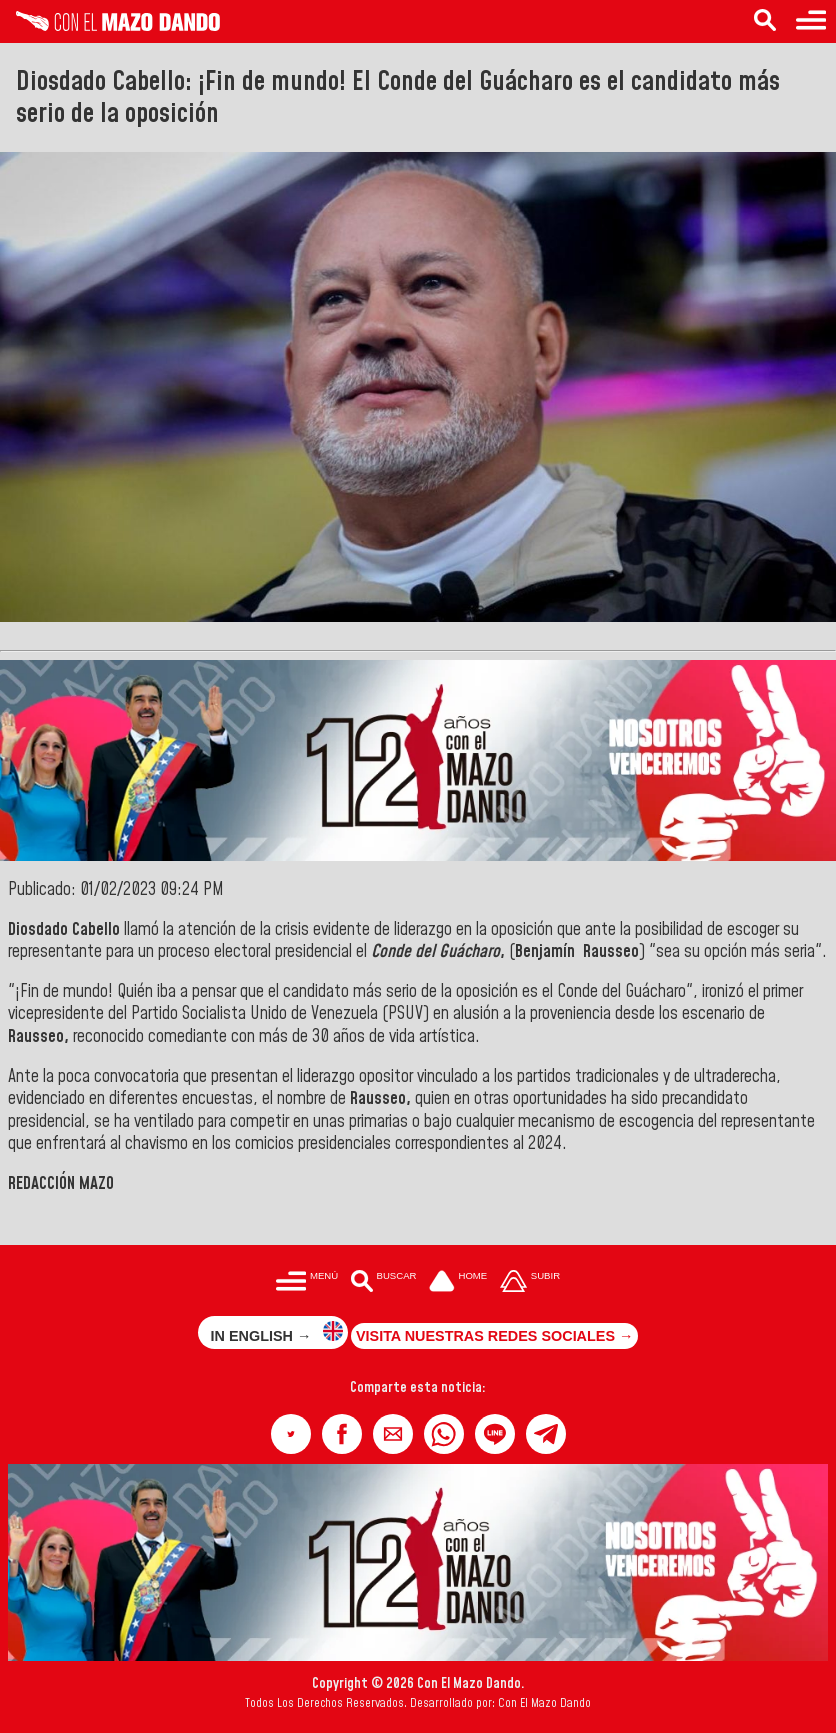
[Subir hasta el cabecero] (530, 1283)
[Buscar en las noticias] (765, 21)
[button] (291, 1434)
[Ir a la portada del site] (458, 1283)
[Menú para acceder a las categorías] (811, 21)
